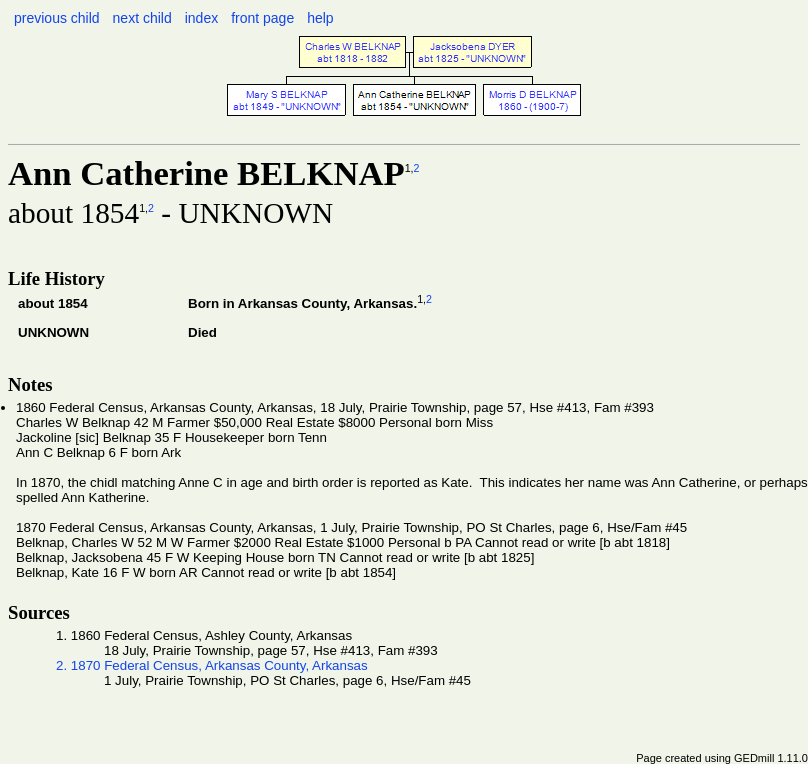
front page (262, 18)
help (320, 18)
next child (142, 18)
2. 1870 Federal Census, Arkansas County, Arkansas (212, 665)
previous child (57, 18)
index (201, 18)
